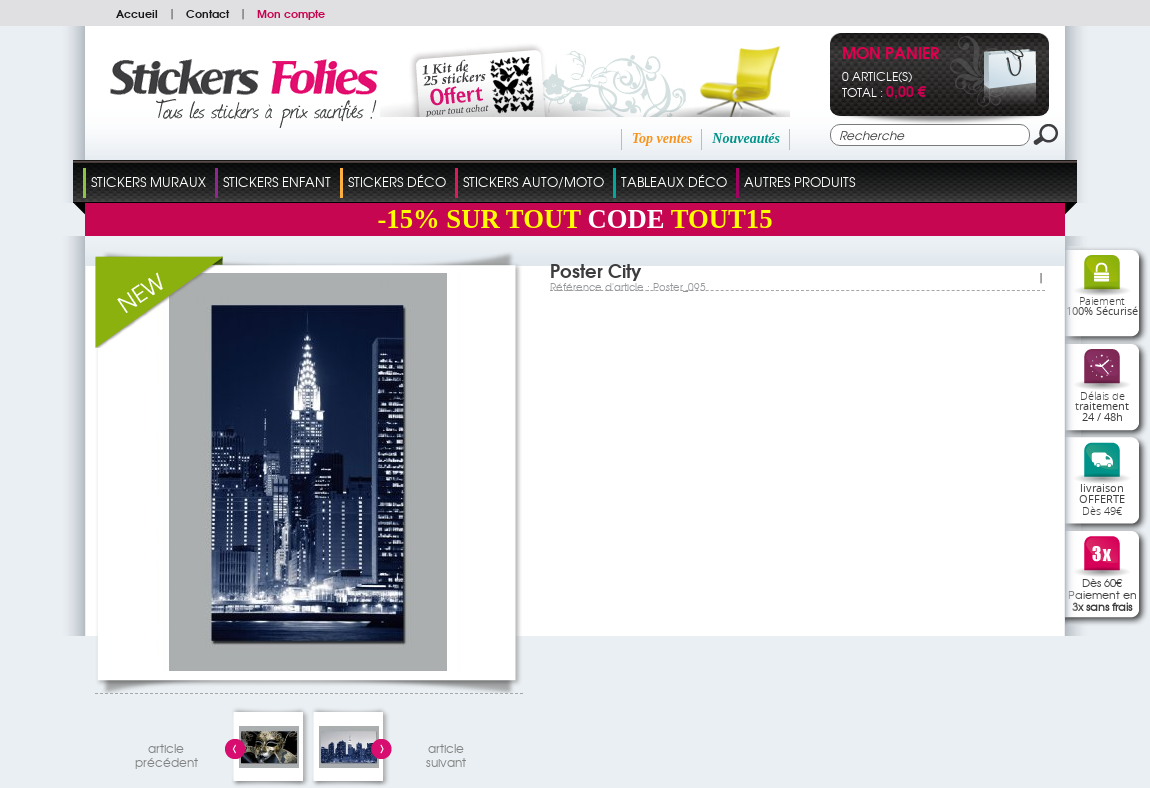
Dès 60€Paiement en (1102, 594)
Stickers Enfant (277, 181)
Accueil (137, 13)
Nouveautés (746, 138)
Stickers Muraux (148, 181)
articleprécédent (166, 752)
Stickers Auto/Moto (533, 181)
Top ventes (662, 138)
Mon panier (890, 54)
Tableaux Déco (674, 181)
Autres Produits (799, 181)
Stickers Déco (397, 181)
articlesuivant (446, 752)
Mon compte (291, 13)
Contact (207, 13)
